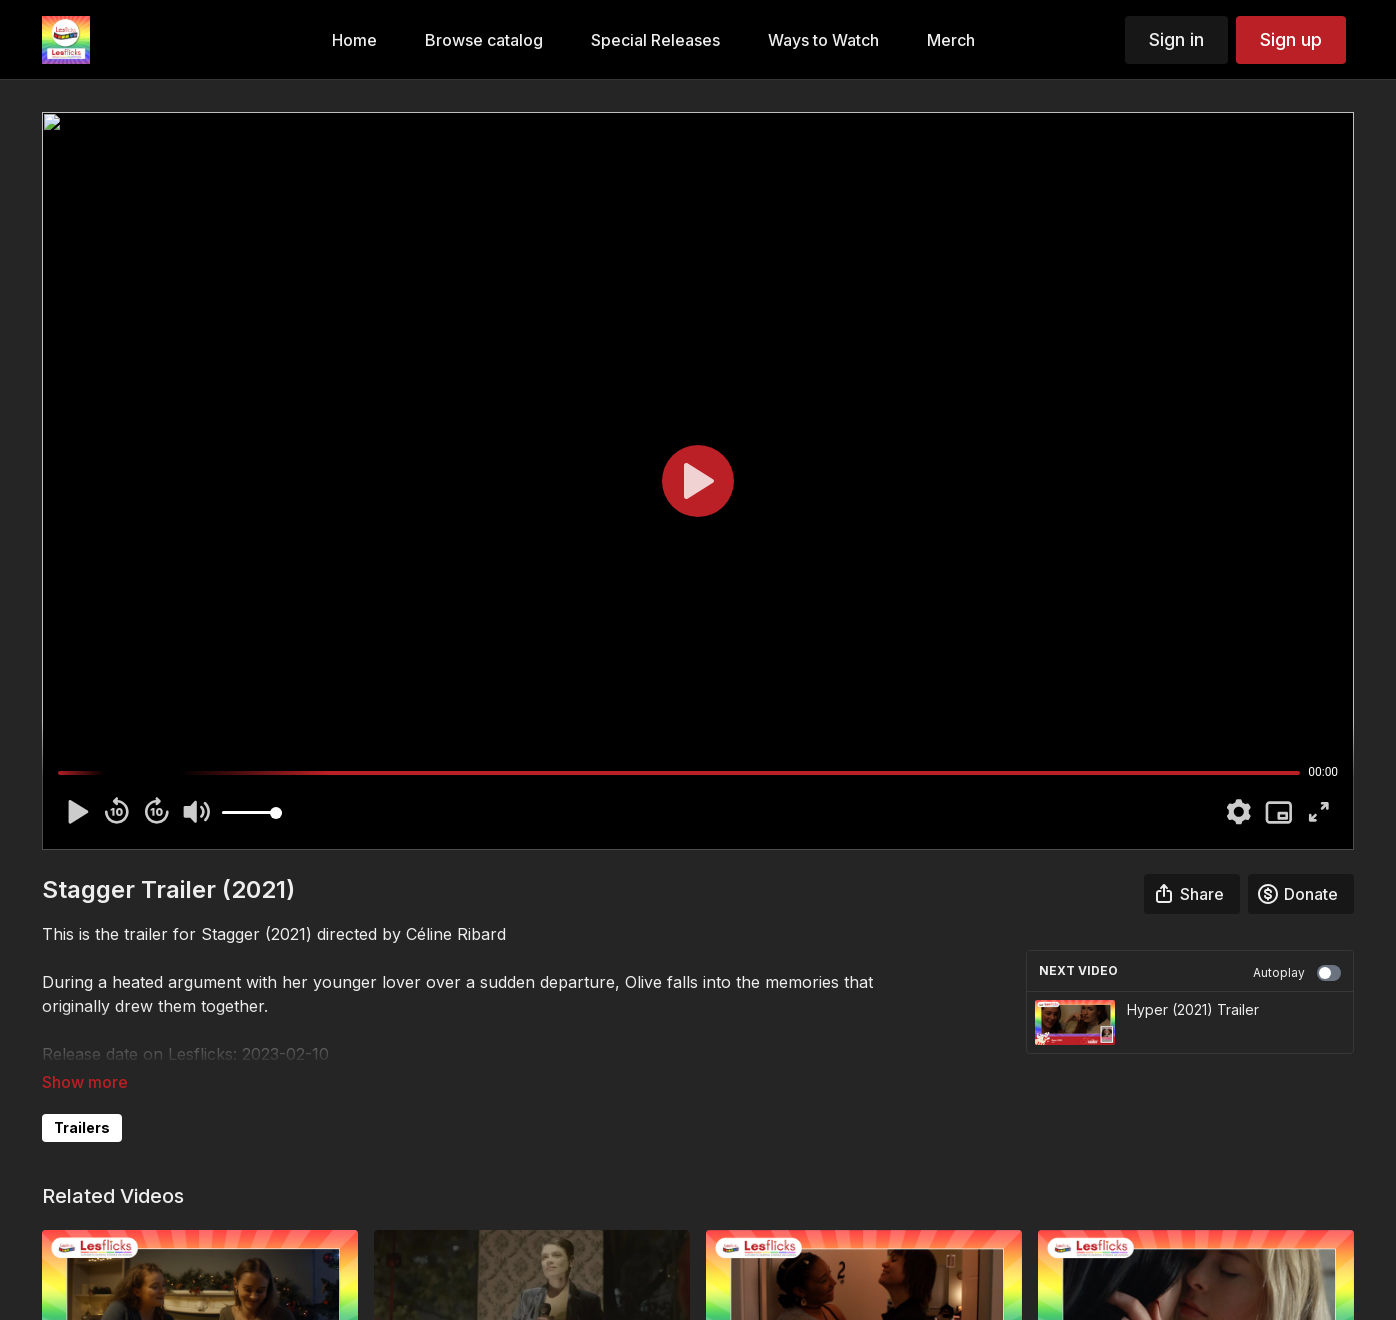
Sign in (1176, 39)
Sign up (1291, 39)
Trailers (82, 1127)
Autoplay (1297, 973)
